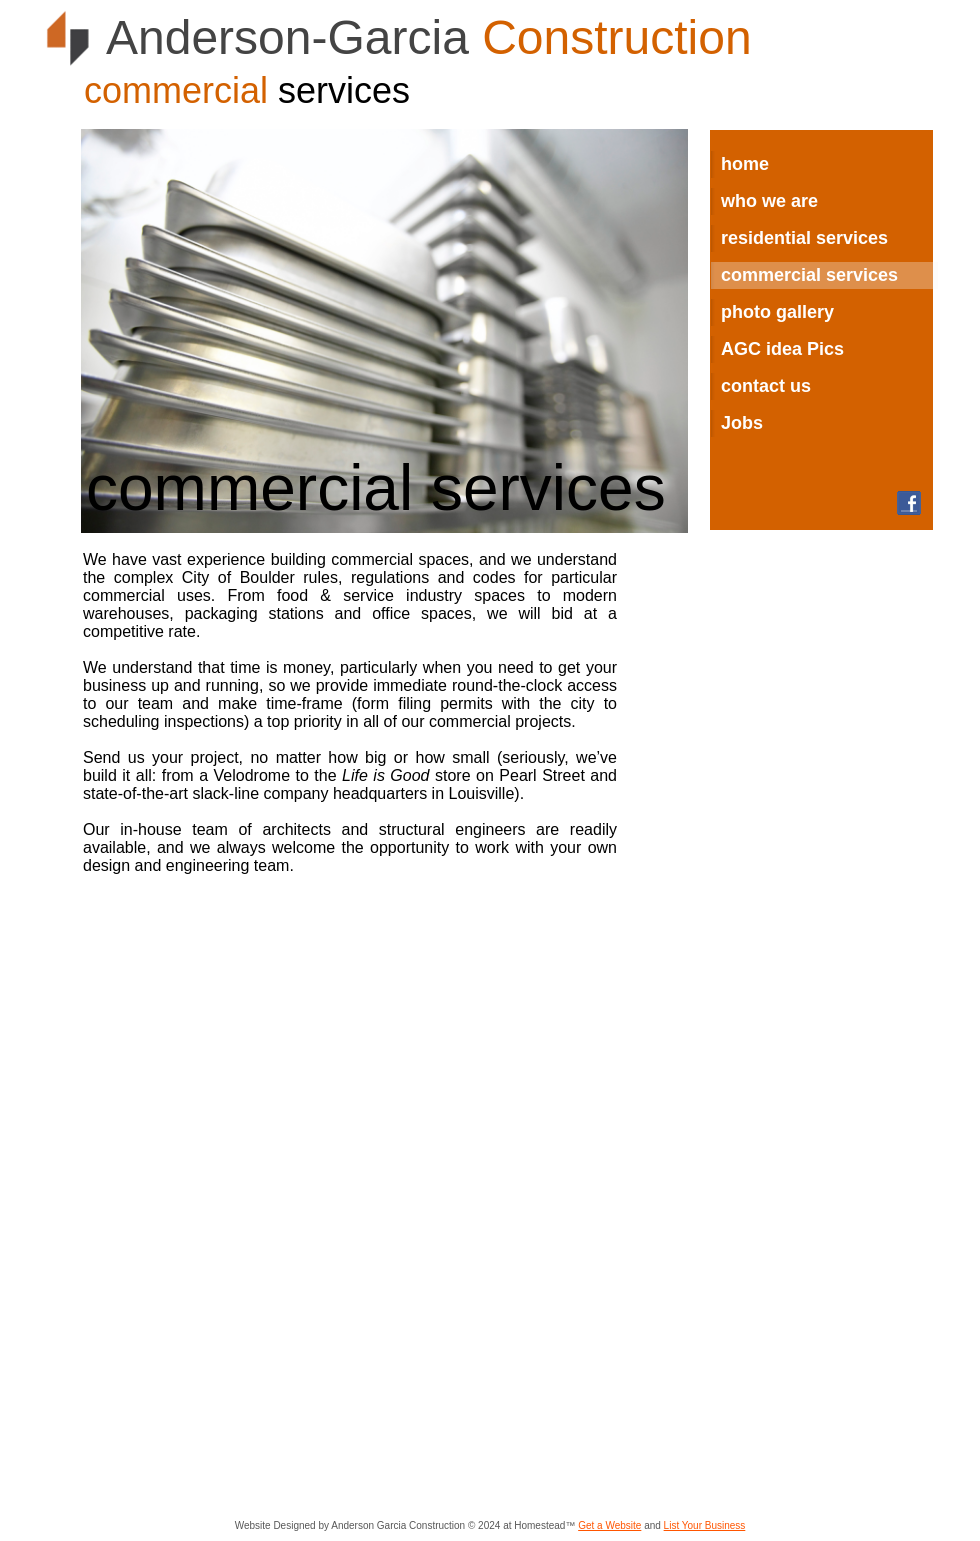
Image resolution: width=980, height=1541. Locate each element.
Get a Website (609, 1525)
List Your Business (705, 1525)
